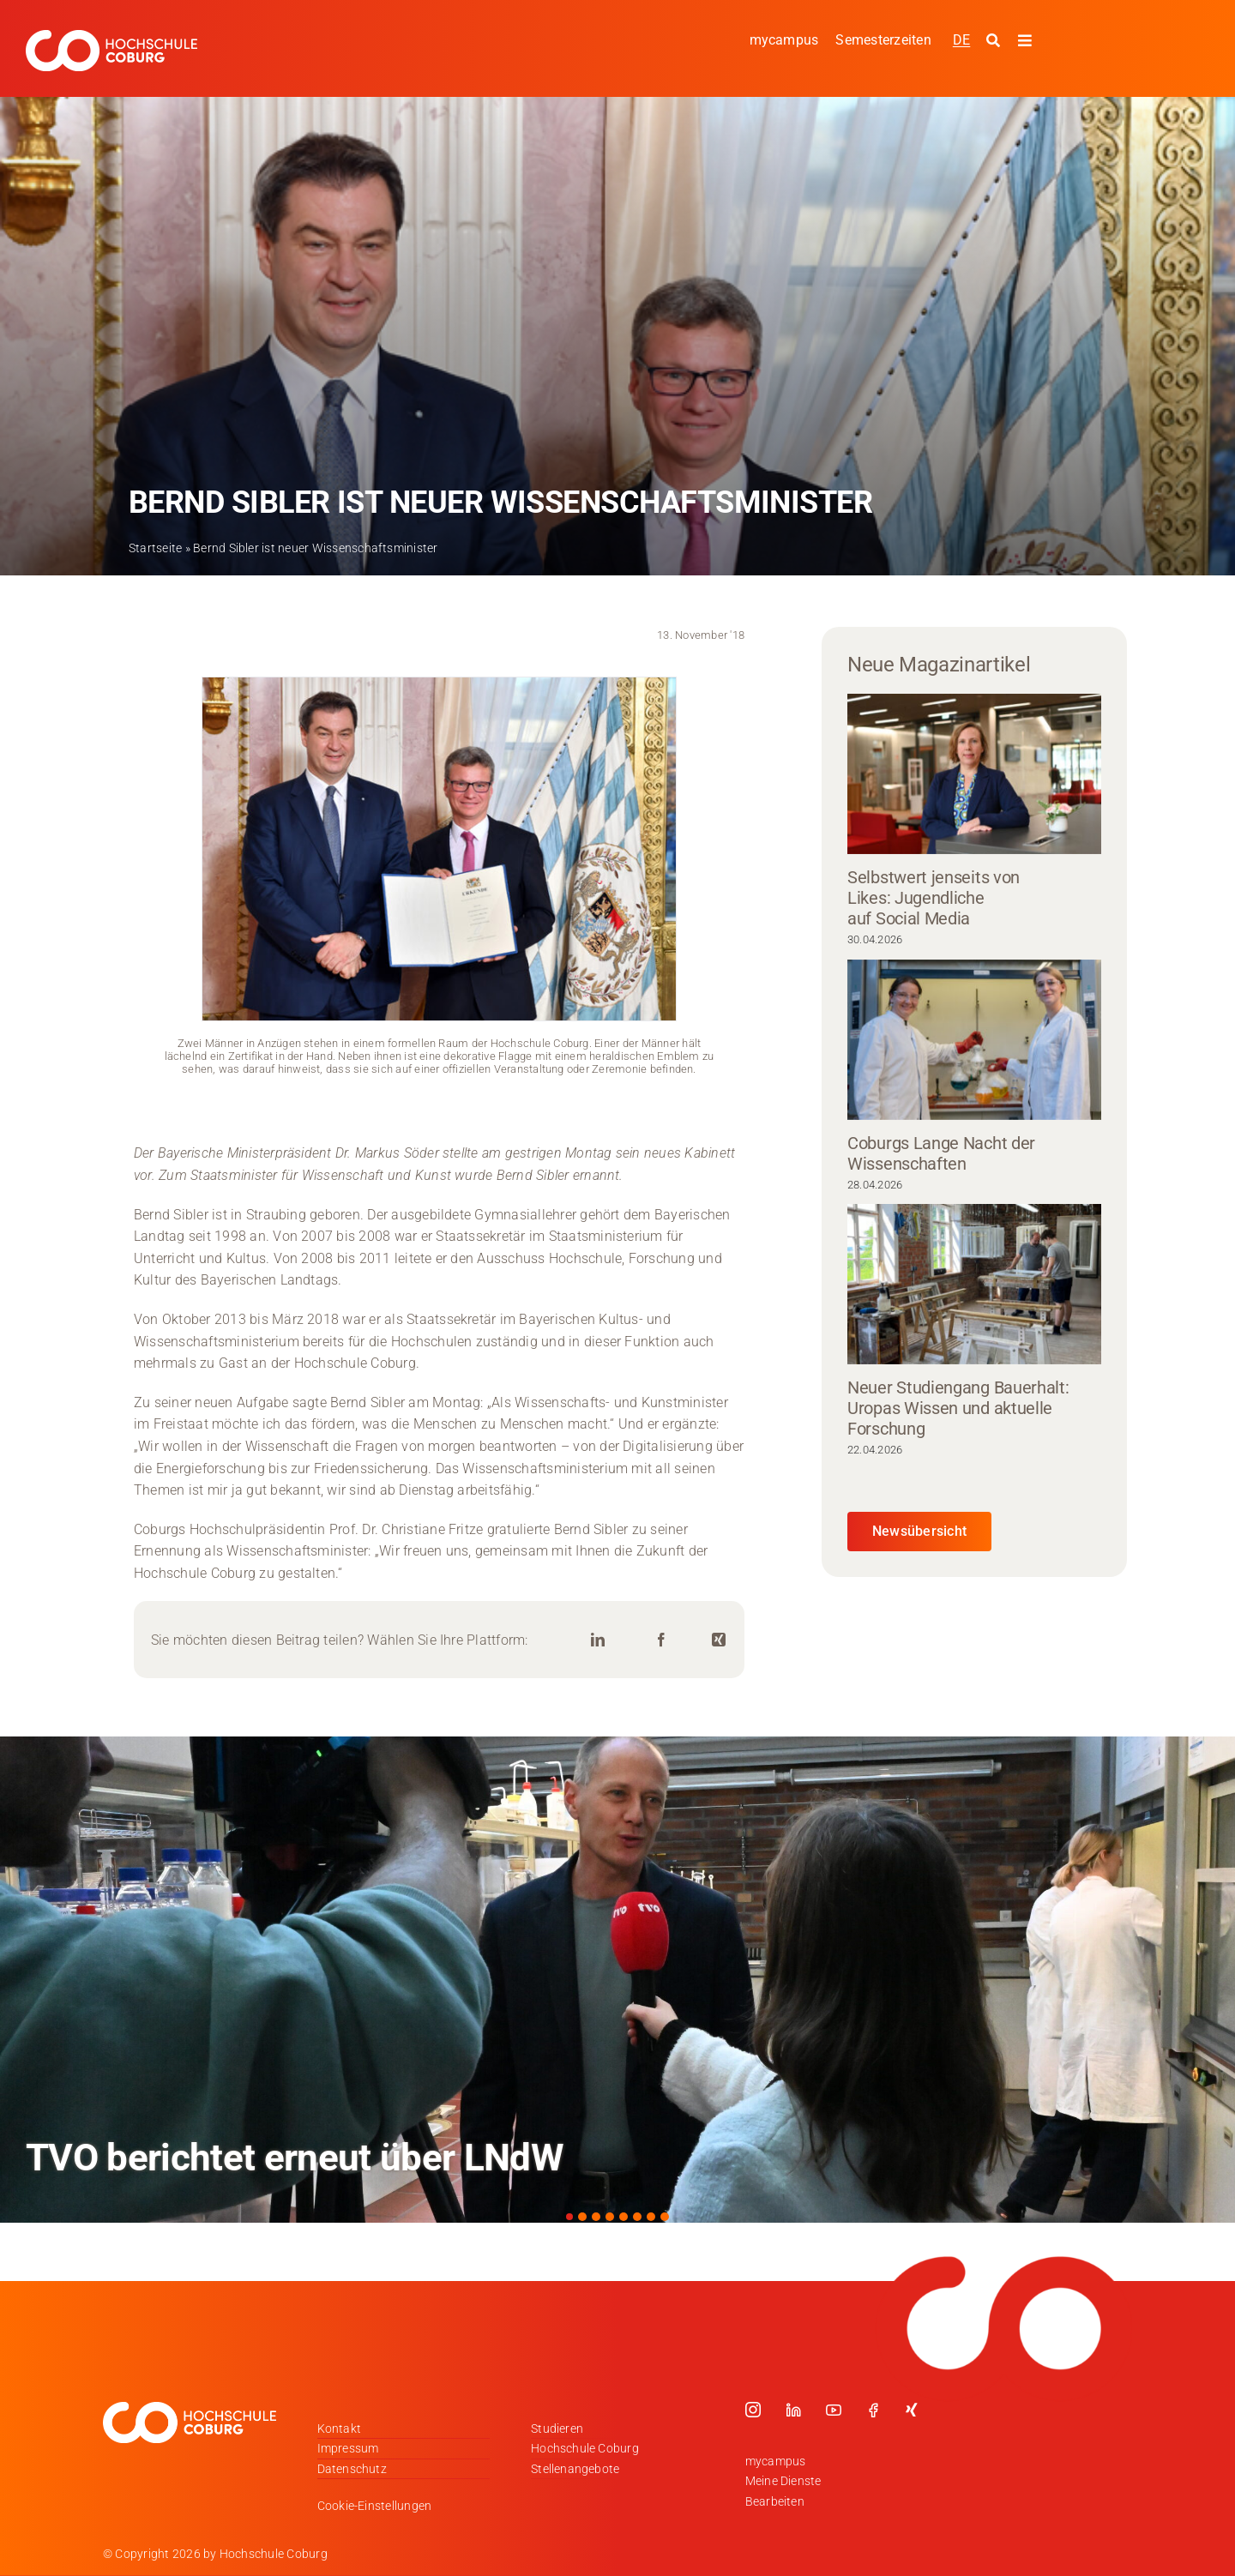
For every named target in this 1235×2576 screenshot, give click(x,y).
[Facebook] (661, 1640)
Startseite (155, 548)
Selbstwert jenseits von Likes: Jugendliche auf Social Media (933, 898)
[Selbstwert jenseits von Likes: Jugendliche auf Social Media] (974, 774)
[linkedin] (793, 2409)
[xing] (912, 2409)
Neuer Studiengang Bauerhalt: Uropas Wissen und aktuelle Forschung (958, 1408)
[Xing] (718, 1640)
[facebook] (873, 2409)
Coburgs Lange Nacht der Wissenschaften (941, 1153)
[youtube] (833, 2409)
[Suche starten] (995, 41)
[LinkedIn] (597, 1640)
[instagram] (753, 2409)
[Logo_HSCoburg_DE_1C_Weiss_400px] (111, 36)
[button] (569, 2216)
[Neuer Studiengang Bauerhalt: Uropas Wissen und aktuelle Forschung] (974, 1284)
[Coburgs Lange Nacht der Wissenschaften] (974, 1040)
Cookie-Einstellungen (374, 2506)
